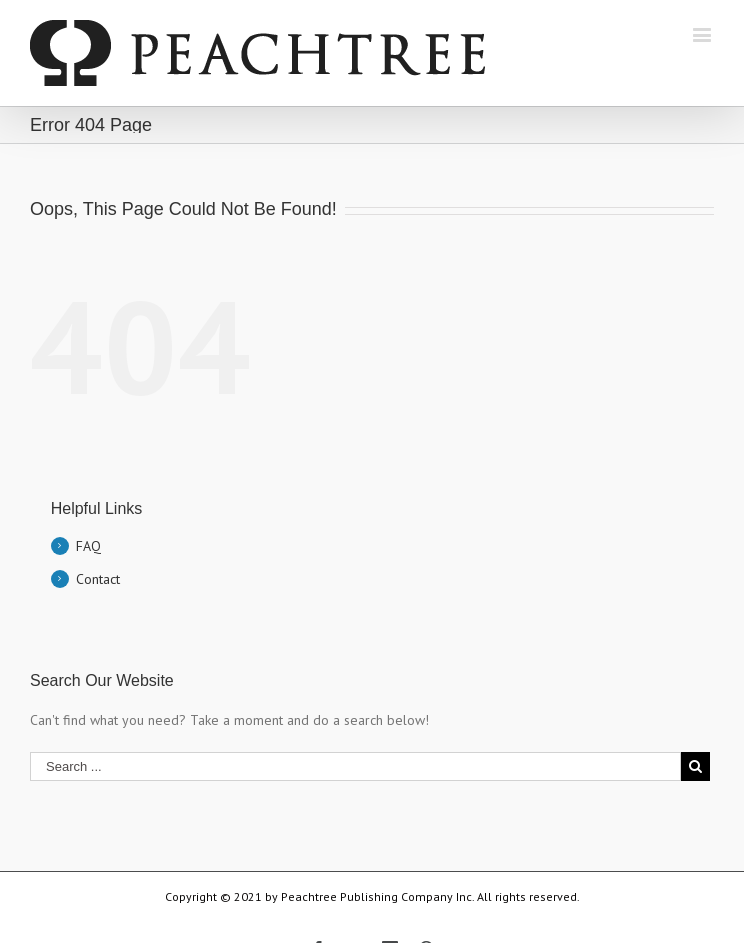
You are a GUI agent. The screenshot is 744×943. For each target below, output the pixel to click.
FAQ (88, 546)
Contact (98, 579)
